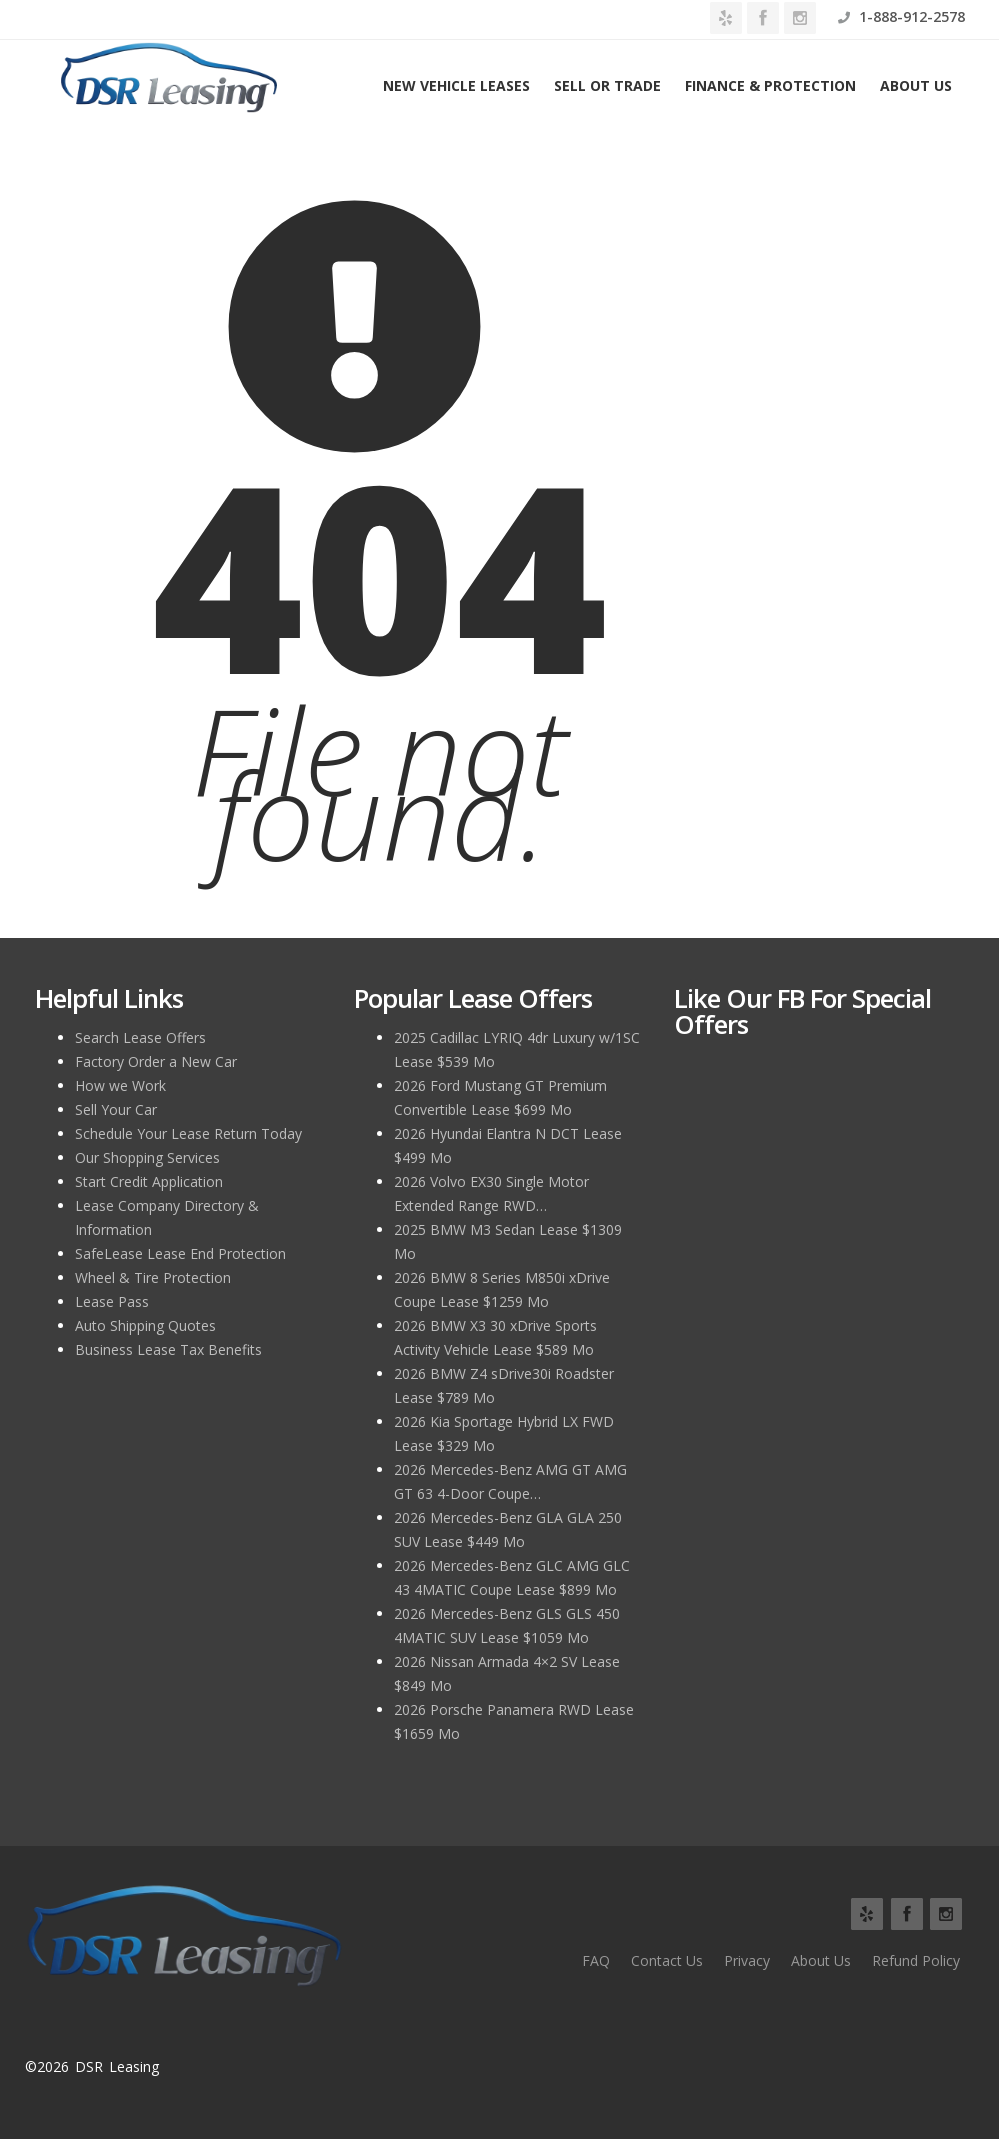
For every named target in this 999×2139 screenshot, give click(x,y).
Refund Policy (916, 1960)
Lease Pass (112, 1301)
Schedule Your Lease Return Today (188, 1133)
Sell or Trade (607, 85)
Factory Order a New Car (156, 1061)
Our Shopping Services (147, 1157)
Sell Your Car (116, 1109)
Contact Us (667, 1960)
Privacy (747, 1960)
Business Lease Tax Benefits (168, 1349)
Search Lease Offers (140, 1037)
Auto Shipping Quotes (145, 1325)
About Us (916, 85)
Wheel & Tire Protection (153, 1277)
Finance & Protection (770, 85)
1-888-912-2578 (901, 16)
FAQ (596, 1960)
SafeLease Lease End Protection (180, 1253)
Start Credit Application (149, 1181)
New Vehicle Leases (456, 85)
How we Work (120, 1085)
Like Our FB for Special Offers (802, 1011)
